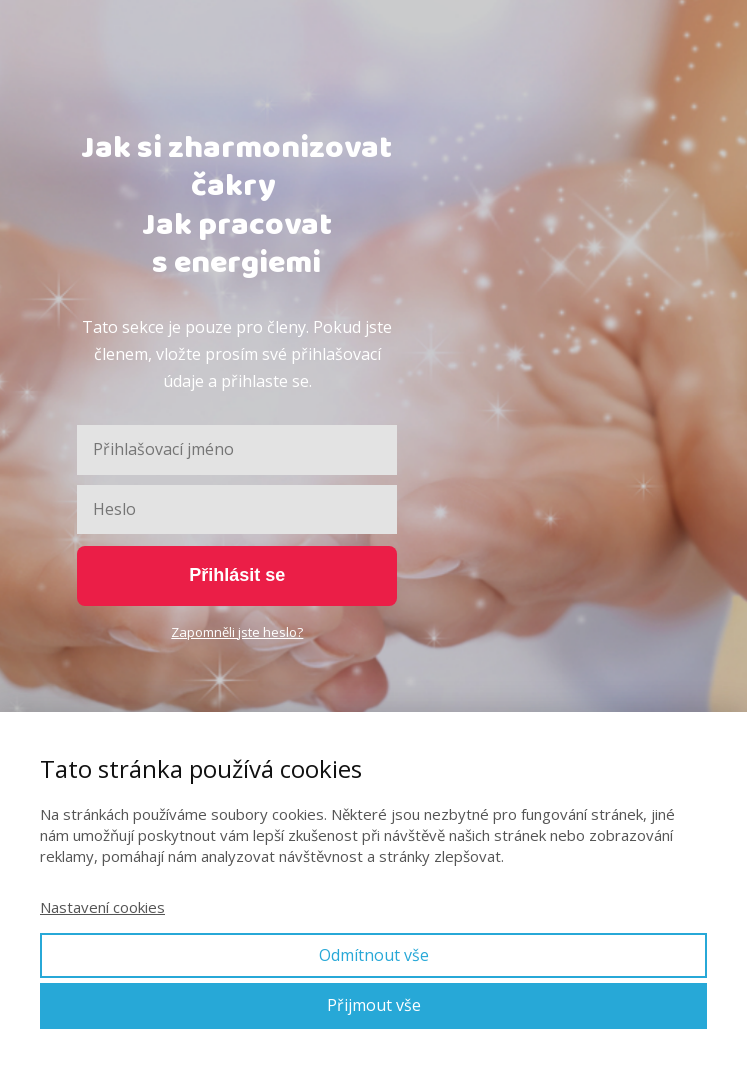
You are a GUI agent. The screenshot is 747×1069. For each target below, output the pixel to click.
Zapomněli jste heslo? (237, 632)
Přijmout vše (374, 1005)
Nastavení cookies (102, 907)
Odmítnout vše (374, 955)
